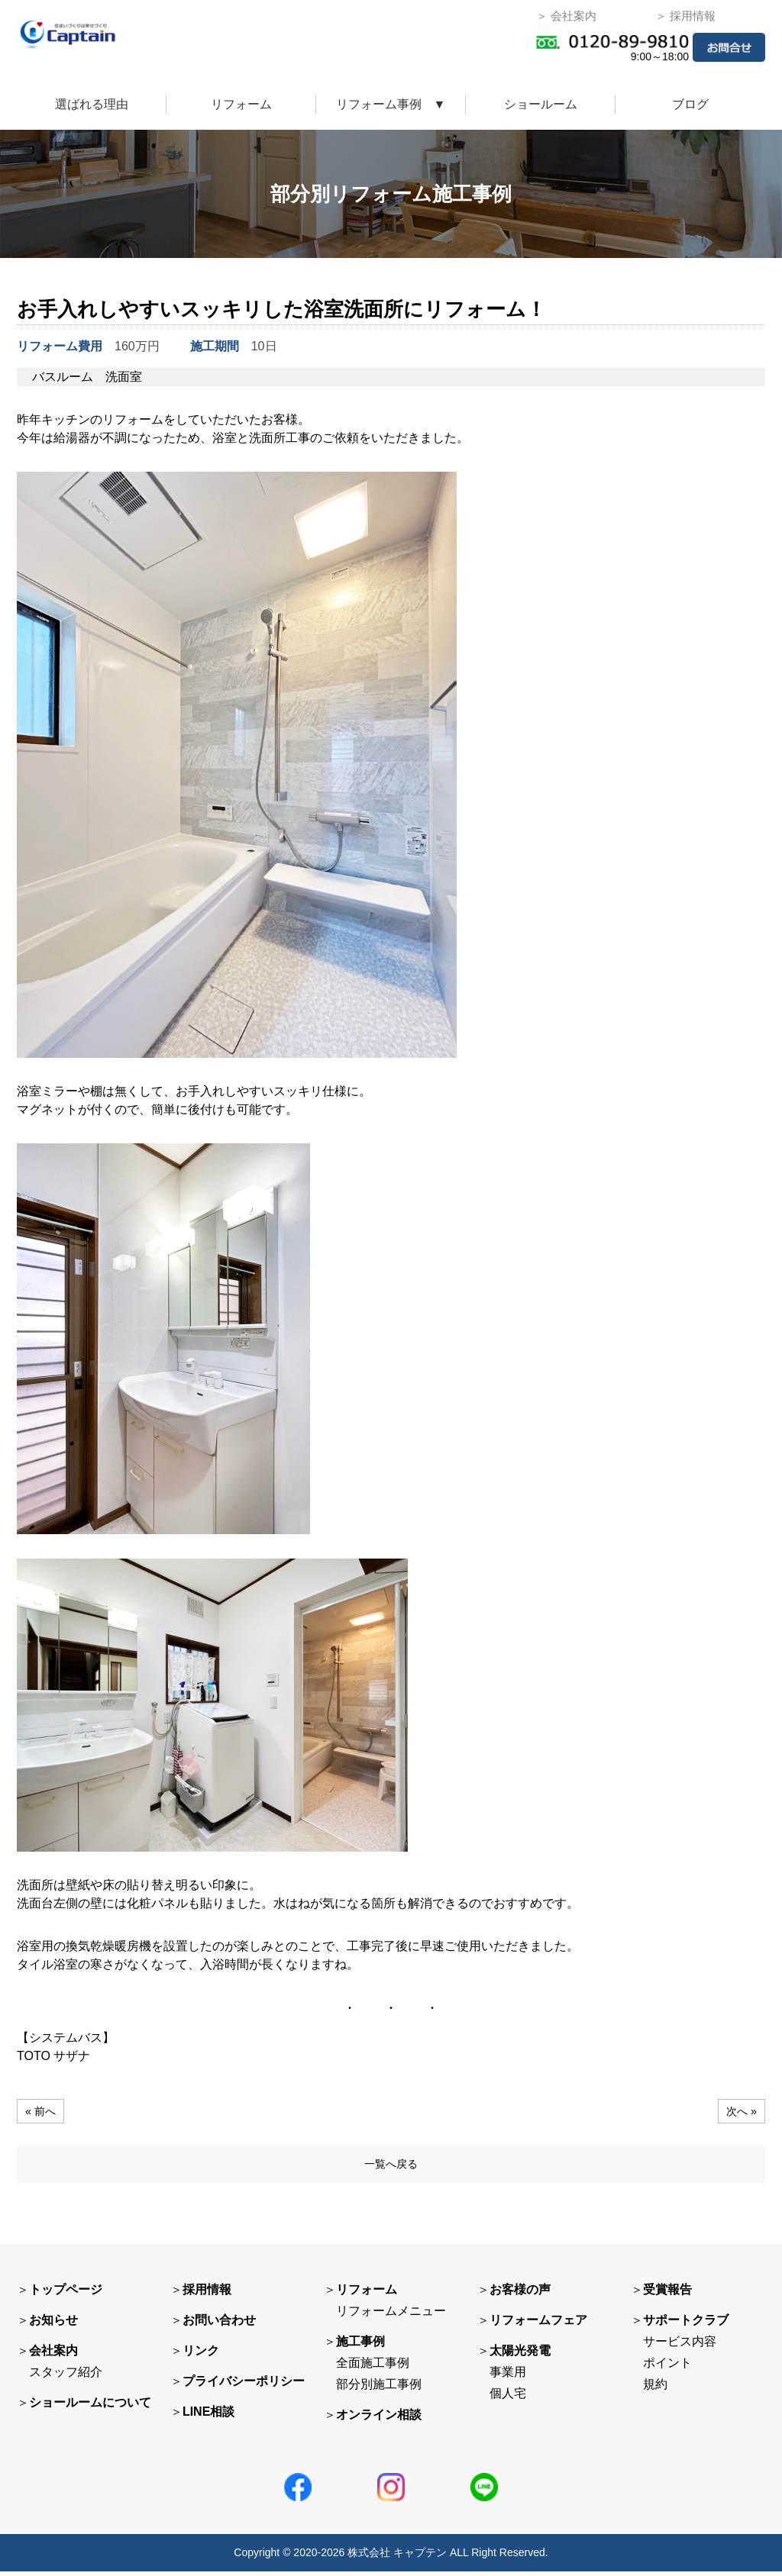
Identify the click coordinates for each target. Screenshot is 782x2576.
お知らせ (53, 2324)
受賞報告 (667, 2293)
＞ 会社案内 (566, 15)
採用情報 (207, 2293)
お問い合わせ (219, 2324)
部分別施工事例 (379, 2388)
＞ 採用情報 (685, 15)
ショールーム (540, 104)
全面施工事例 (372, 2367)
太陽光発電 (520, 2355)
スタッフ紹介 (65, 2376)
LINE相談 (208, 2416)
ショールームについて (90, 2406)
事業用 (508, 2376)
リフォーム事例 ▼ (391, 104)
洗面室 (123, 376)
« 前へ (42, 2110)
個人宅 (508, 2397)
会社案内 (53, 2355)
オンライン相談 (379, 2419)
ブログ (690, 104)
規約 (655, 2388)
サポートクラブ (686, 2324)
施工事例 (360, 2345)
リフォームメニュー (391, 2315)
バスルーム (62, 376)
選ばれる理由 (91, 104)
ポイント (667, 2367)
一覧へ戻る (391, 2165)
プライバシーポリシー (244, 2385)
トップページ (65, 2293)
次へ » (739, 2110)
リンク (201, 2355)
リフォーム (241, 104)
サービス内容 (679, 2345)
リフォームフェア (538, 2324)
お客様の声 (520, 2293)
